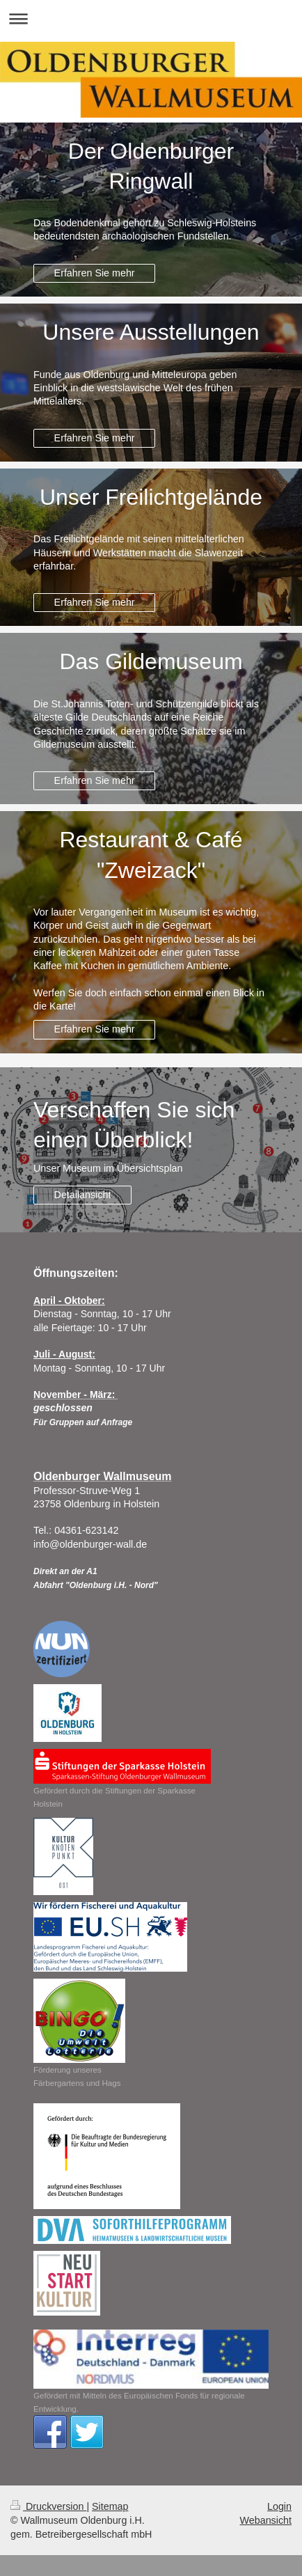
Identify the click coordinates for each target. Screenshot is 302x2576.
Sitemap (110, 2506)
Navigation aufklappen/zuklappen (151, 18)
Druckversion (48, 2506)
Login (279, 2506)
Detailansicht (82, 1194)
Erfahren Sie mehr (94, 272)
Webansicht (266, 2520)
